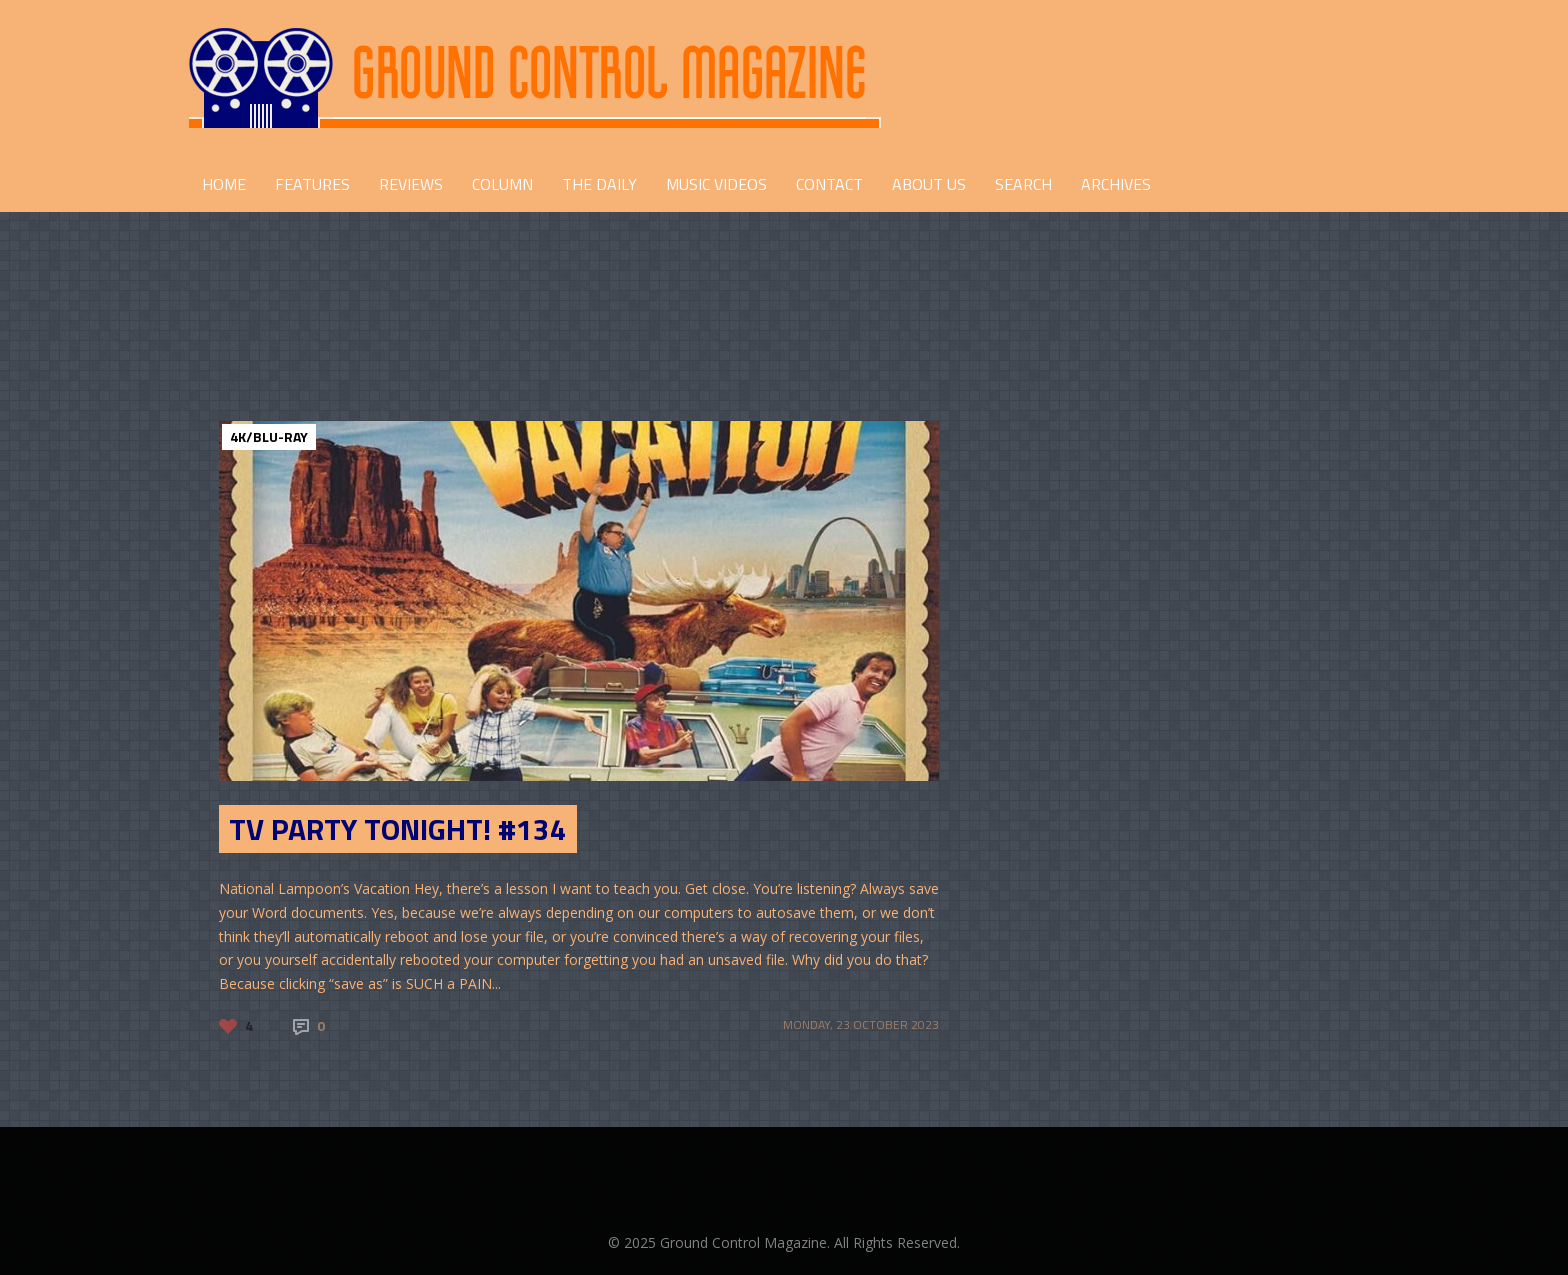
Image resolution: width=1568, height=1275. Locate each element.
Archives (1116, 184)
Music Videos (716, 184)
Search (1023, 184)
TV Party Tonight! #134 (398, 829)
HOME (224, 184)
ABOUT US (929, 184)
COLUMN (502, 184)
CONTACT (829, 184)
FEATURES (312, 184)
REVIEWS (411, 184)
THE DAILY (599, 184)
